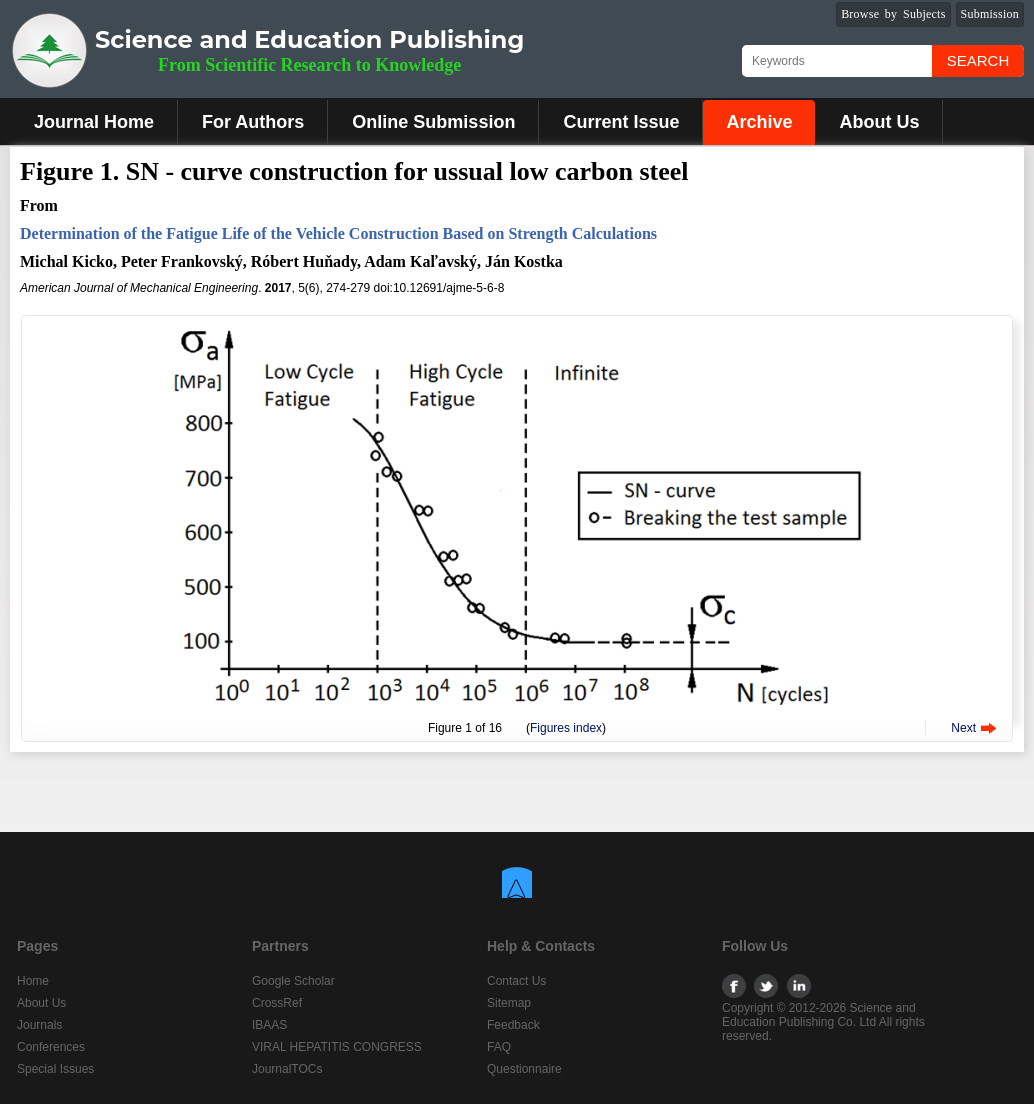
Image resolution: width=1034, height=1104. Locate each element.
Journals (39, 1025)
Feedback (513, 1025)
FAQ (499, 1047)
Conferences (51, 1047)
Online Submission (433, 122)
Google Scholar (293, 981)
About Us (879, 122)
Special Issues (55, 1069)
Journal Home (94, 122)
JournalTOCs (287, 1069)
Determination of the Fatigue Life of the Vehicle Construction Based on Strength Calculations (338, 233)
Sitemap (509, 1003)
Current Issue (621, 122)
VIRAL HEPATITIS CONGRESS (337, 1047)
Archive (759, 122)
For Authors (253, 122)
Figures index (566, 728)
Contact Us (516, 981)
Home (33, 981)
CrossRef (277, 1003)
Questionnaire (524, 1069)
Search (978, 60)
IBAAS (269, 1025)
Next (963, 728)
